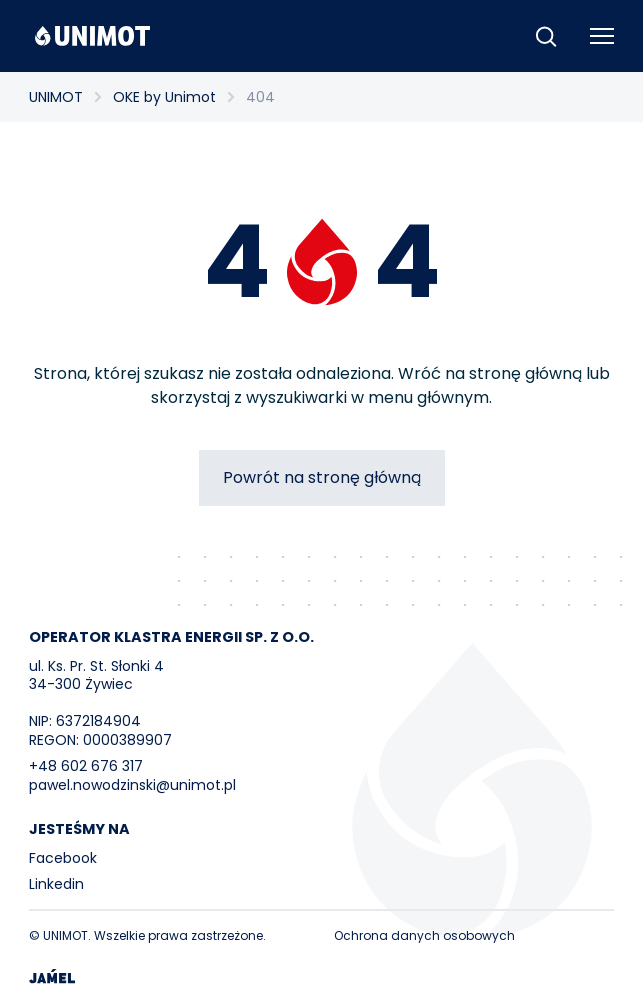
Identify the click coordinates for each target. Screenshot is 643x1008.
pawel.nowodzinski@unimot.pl (132, 785)
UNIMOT (56, 97)
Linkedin (56, 884)
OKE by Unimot (164, 97)
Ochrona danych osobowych (424, 935)
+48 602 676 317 (86, 766)
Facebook (63, 858)
